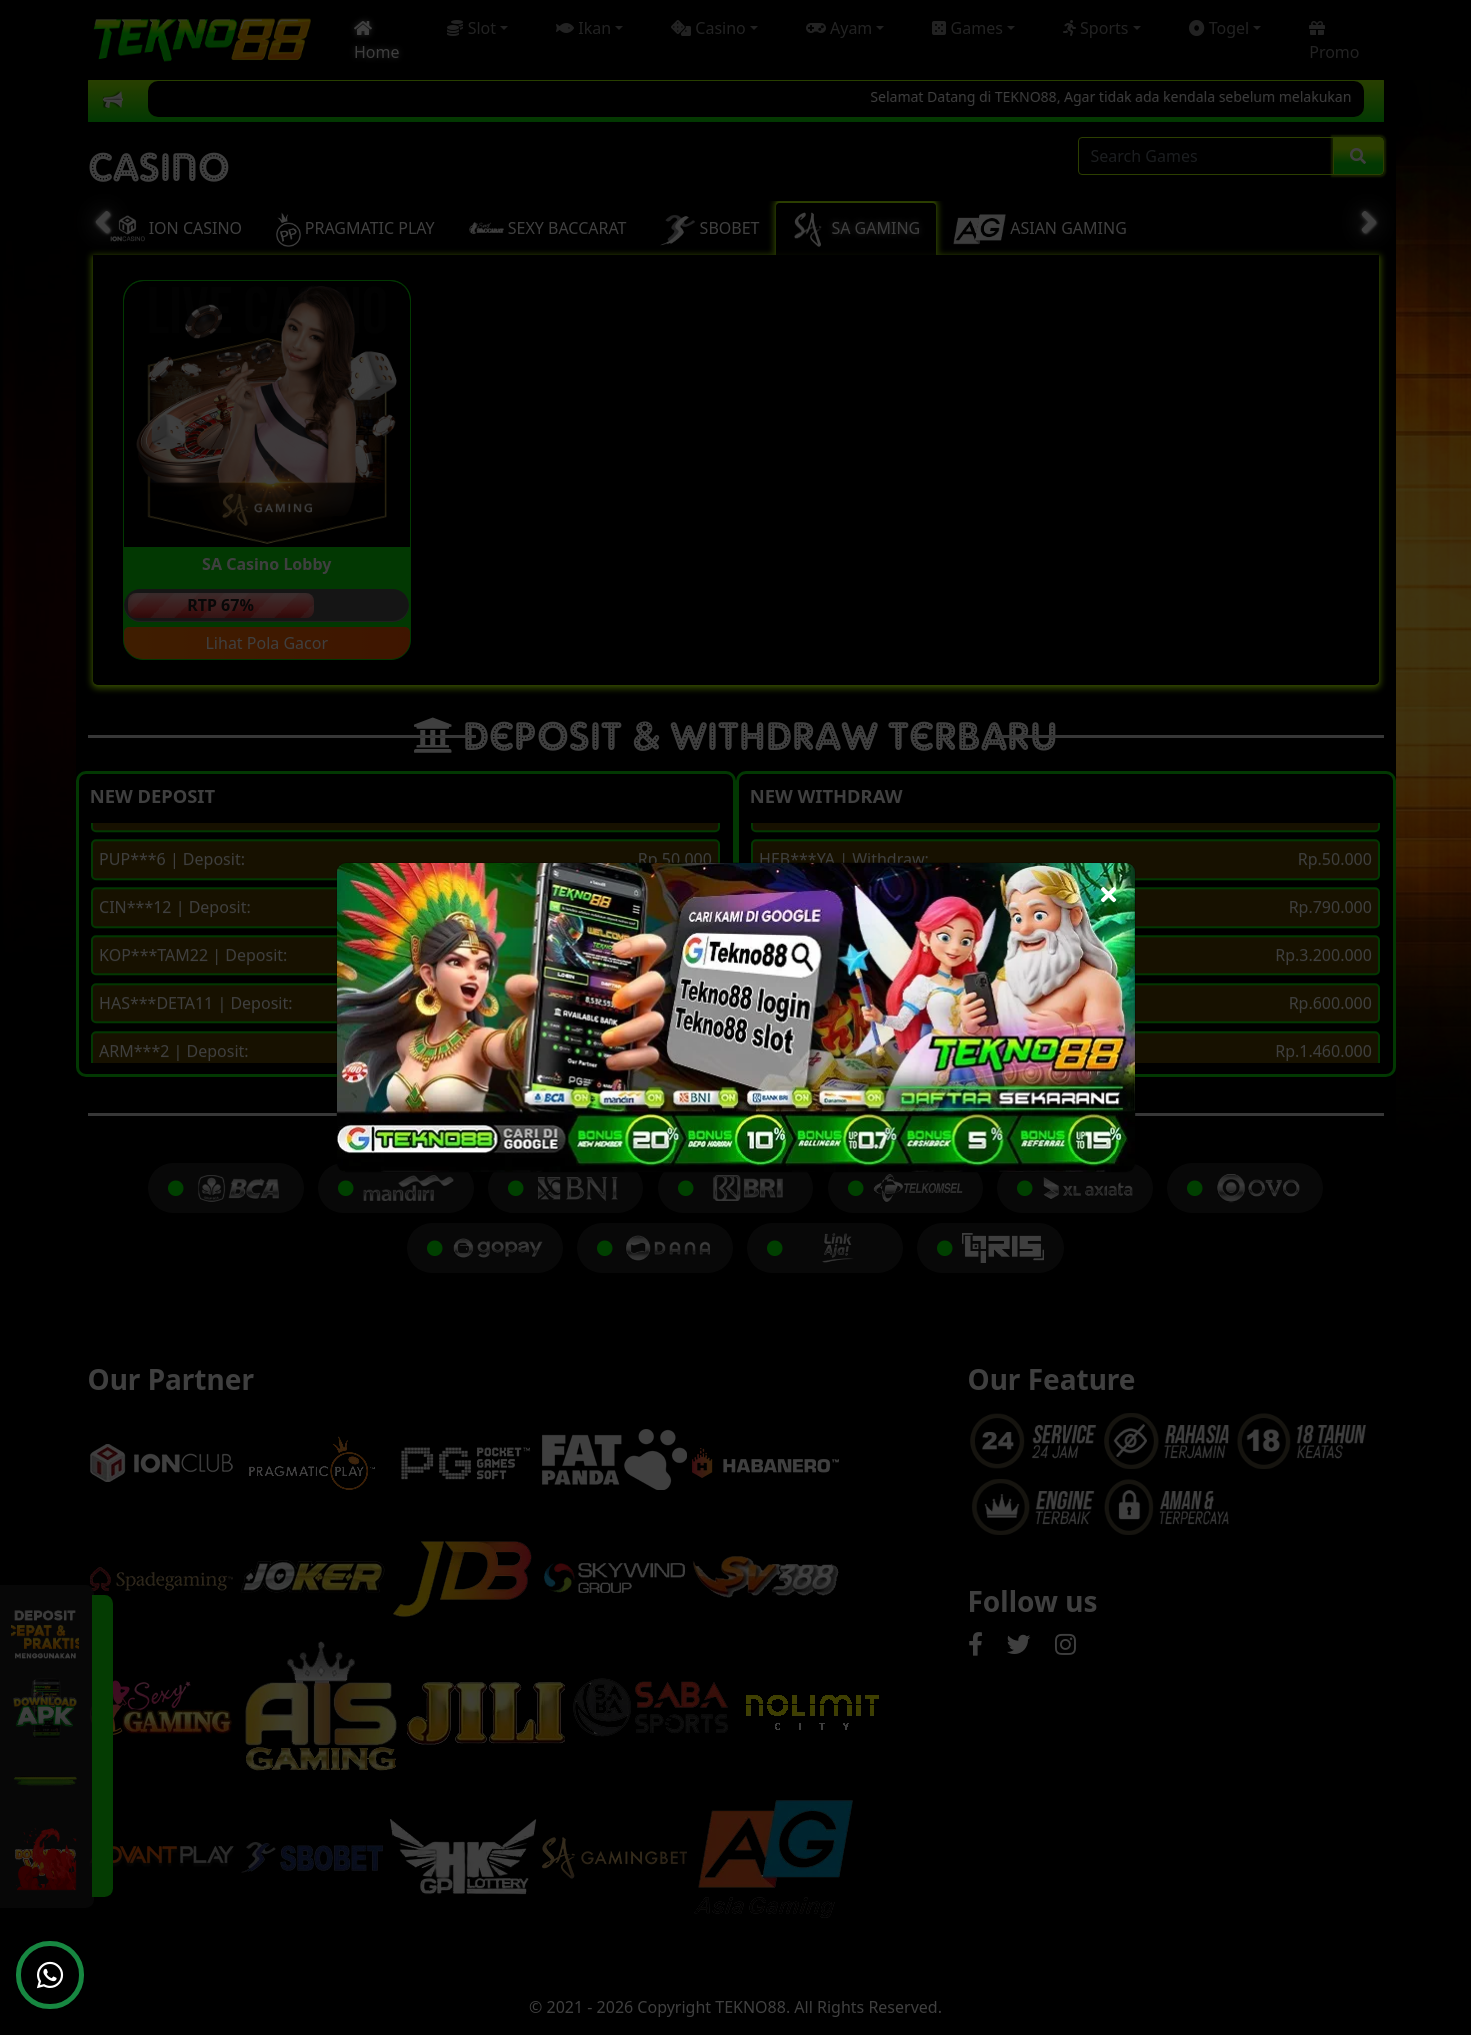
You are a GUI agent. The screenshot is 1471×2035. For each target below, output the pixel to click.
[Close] (1108, 889)
